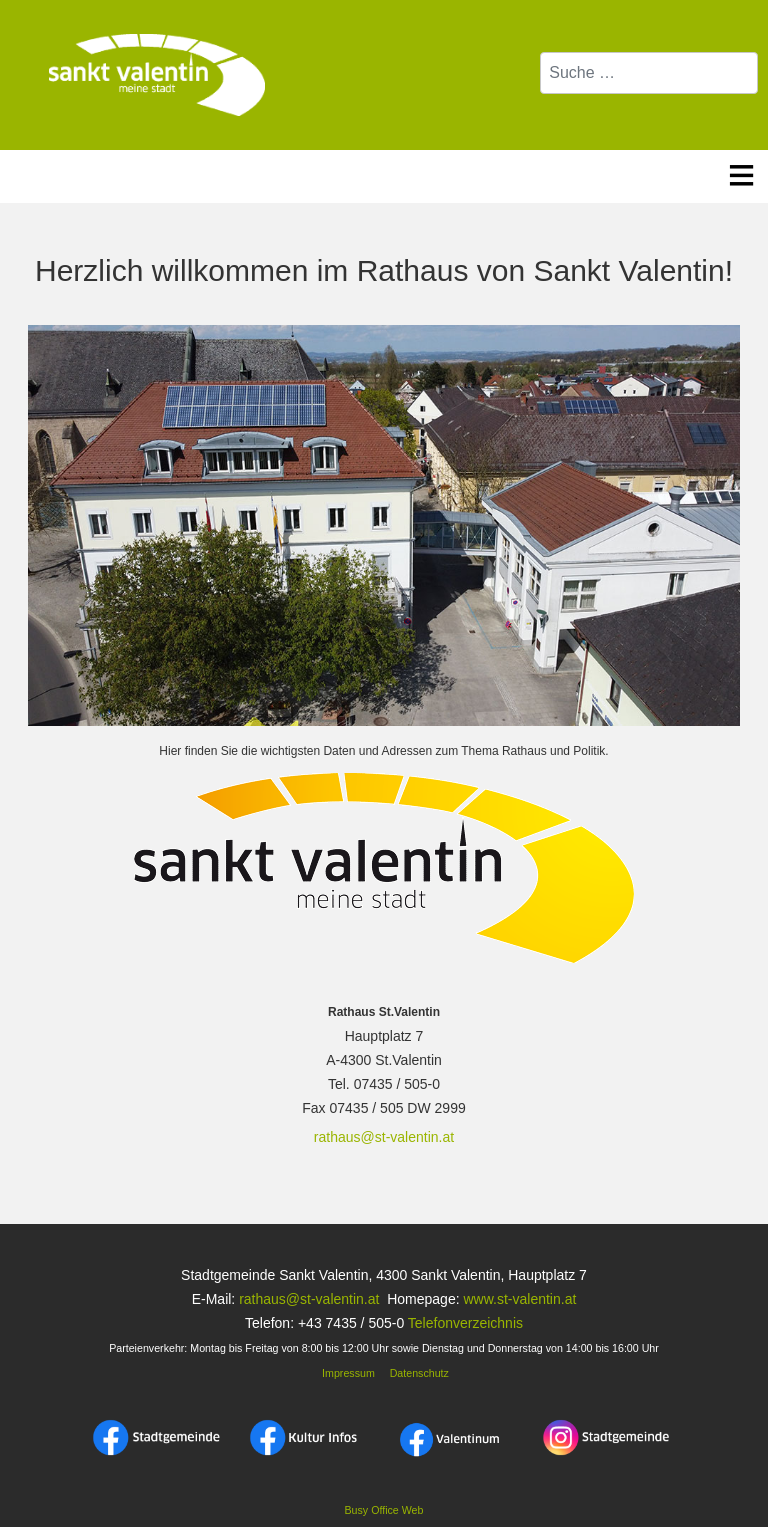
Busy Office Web (384, 1510)
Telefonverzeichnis (465, 1323)
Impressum (347, 1373)
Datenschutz (419, 1373)
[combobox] (649, 73)
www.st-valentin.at (519, 1299)
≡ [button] (741, 171)
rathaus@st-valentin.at (384, 1137)
